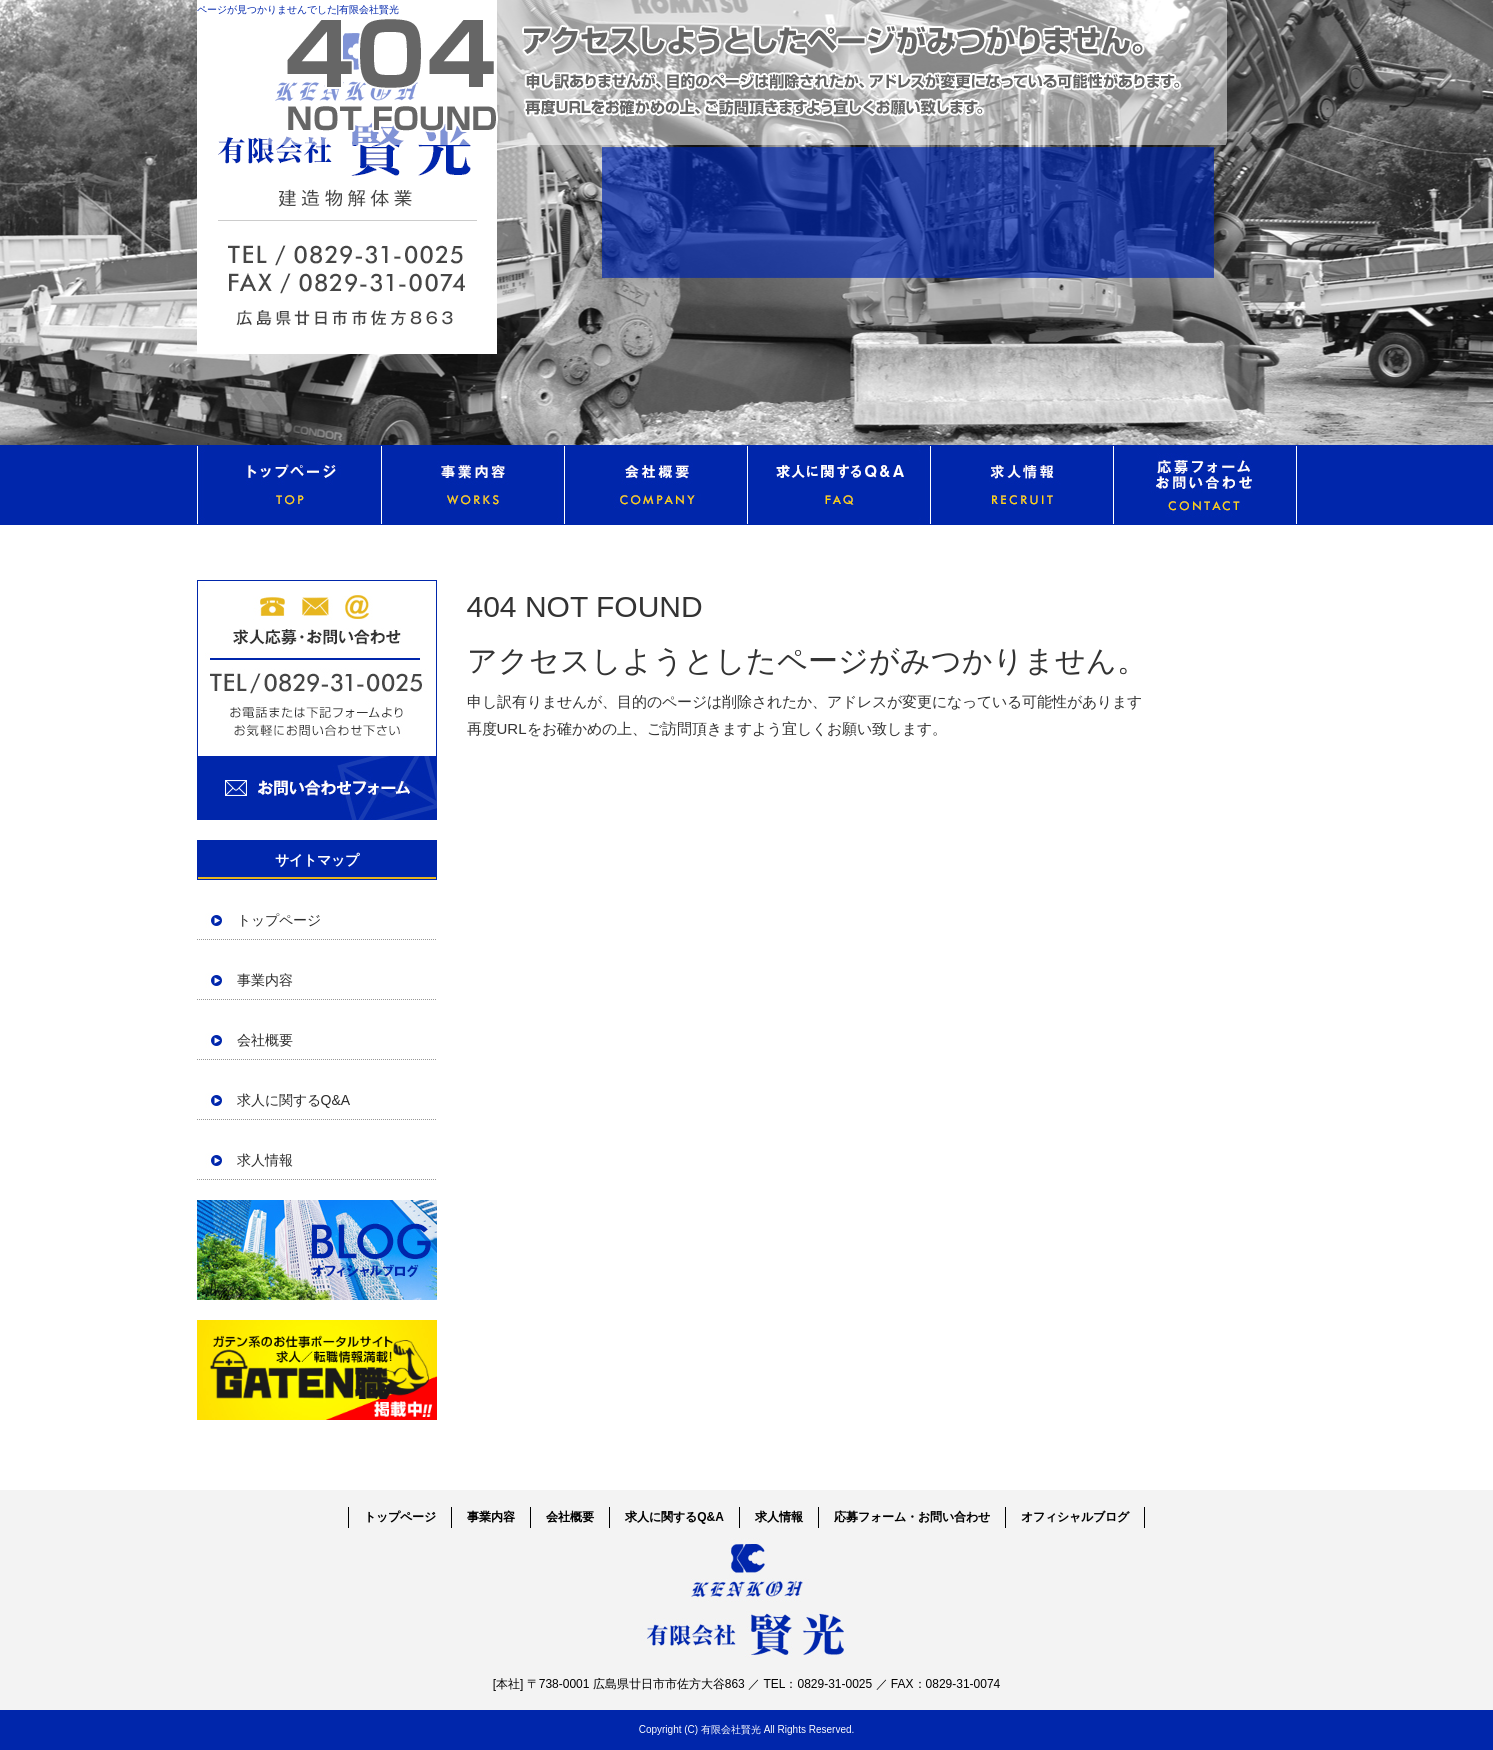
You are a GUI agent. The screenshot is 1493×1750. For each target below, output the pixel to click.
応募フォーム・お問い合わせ (1205, 485)
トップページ (289, 485)
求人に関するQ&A (838, 485)
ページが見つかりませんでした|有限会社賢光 (298, 9)
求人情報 (1021, 485)
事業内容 (472, 485)
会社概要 (655, 485)
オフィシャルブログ (317, 1250)
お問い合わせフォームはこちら (317, 700)
